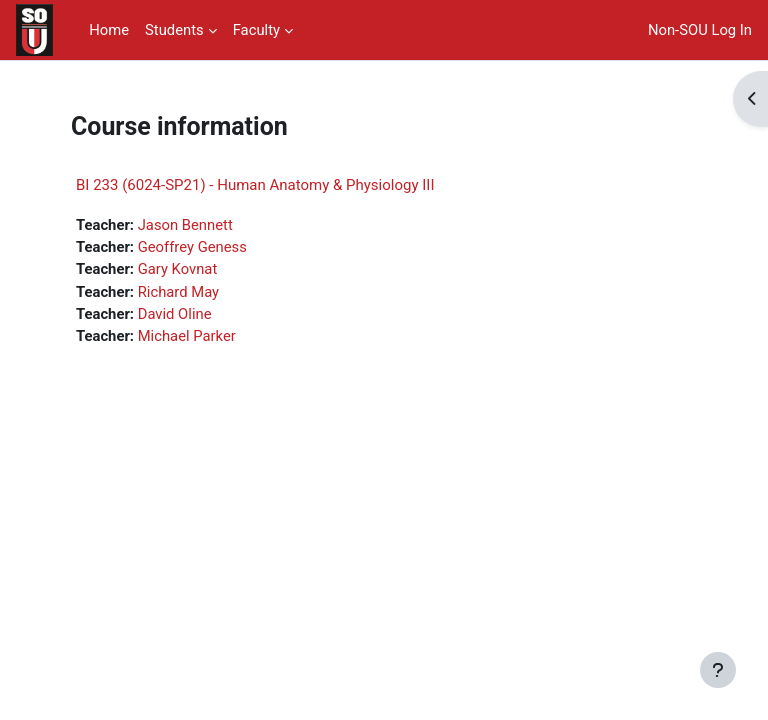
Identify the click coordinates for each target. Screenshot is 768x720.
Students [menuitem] (174, 30)
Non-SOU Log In (700, 30)
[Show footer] (718, 670)
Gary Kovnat (178, 269)
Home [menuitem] (109, 30)
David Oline (175, 314)
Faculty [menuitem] (256, 30)
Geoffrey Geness (192, 247)
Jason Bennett (185, 225)
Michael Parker (187, 336)
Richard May (178, 292)
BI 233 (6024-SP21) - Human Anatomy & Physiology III (255, 185)
